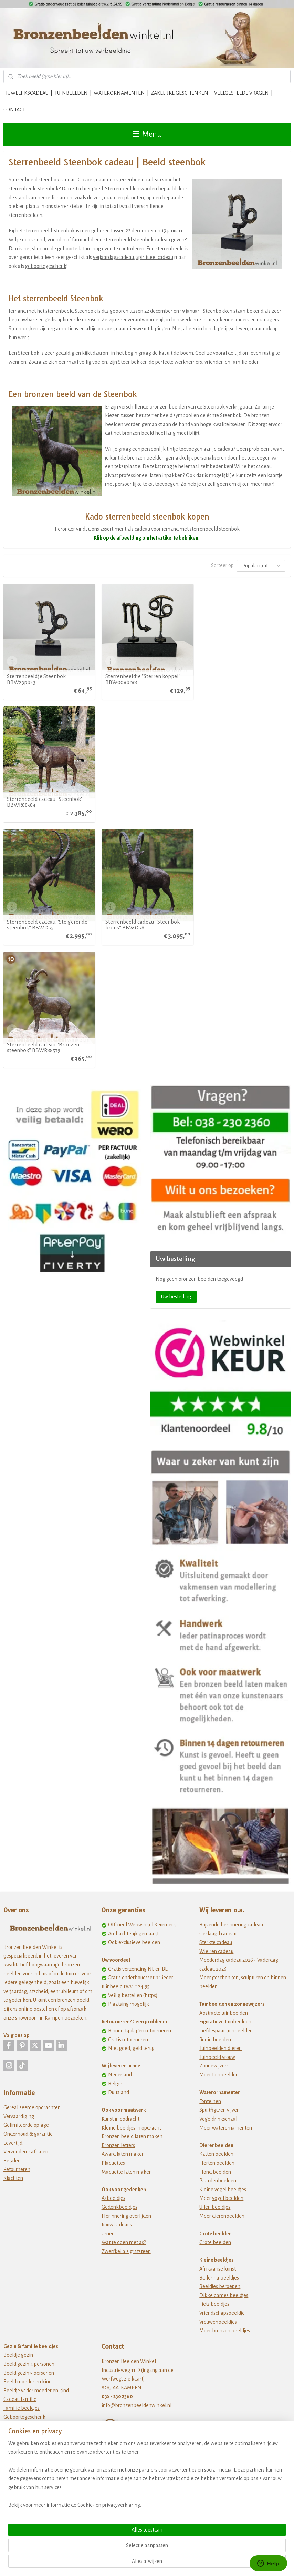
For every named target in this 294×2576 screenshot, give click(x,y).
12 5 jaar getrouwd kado (28, 2223)
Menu (147, 134)
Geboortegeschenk (24, 2170)
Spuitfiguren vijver (219, 1863)
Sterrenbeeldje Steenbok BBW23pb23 (36, 678)
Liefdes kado (57, 2205)
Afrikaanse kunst (217, 2022)
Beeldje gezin (18, 2108)
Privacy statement (121, 2261)
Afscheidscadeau (21, 2302)
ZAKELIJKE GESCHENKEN (179, 93)
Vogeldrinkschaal (218, 1872)
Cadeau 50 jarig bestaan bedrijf (37, 2435)
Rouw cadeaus (117, 1978)
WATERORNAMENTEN (119, 93)
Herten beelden (216, 1916)
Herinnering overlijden (126, 1969)
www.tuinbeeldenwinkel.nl (131, 2356)
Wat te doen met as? (124, 1996)
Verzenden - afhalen (25, 1905)
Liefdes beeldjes (21, 2205)
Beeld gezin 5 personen (28, 2126)
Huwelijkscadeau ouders (29, 2267)
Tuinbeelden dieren (220, 1801)
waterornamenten (232, 1881)
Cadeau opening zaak (26, 2346)
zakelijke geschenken (40, 2355)
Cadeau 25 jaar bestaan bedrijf (36, 2417)
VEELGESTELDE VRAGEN (241, 93)
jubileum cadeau (34, 2444)
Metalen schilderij (121, 2383)
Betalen (12, 1914)
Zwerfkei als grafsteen (126, 2005)
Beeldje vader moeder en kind (36, 2144)
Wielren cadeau (216, 1705)
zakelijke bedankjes (38, 2329)
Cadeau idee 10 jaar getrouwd (35, 2214)
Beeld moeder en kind (27, 2135)
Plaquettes (113, 1916)
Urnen (108, 1987)
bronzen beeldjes (231, 2084)
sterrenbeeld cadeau (138, 179)
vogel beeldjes (230, 1943)
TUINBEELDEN (71, 93)
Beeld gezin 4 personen (28, 2117)
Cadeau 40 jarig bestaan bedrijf (37, 2426)
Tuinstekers (114, 2392)
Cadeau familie (19, 2152)
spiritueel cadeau (154, 257)
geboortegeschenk (45, 266)
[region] (101, 2527)
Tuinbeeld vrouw (217, 1810)
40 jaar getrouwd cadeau (30, 2250)
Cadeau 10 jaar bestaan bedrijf (36, 2409)
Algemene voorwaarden (128, 2253)
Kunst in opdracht (120, 1872)
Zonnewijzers (214, 1819)
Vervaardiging (18, 1870)
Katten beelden (216, 1907)
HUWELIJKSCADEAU (26, 93)
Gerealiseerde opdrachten (32, 1861)
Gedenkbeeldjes (119, 1960)
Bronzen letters (118, 1899)
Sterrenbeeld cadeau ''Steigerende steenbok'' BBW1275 (47, 801)
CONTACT (14, 109)
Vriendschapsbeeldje (222, 2066)
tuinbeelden (225, 1828)
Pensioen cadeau (21, 2311)
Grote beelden (215, 1996)
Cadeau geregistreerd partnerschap (41, 2276)
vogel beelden (227, 1951)
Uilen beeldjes (214, 1960)
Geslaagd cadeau (218, 1687)
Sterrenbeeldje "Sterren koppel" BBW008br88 (142, 678)
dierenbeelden (228, 1969)
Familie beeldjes (21, 2161)
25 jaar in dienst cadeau (28, 2391)
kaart (137, 2132)
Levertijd (12, 1896)
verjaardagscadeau (113, 257)
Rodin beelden (215, 1793)
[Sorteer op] (261, 565)
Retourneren (16, 1922)
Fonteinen (210, 1855)
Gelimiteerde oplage (26, 1878)
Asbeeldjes (113, 1951)
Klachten (13, 1931)
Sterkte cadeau (215, 1696)
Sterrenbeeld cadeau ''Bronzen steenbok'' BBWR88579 (239, 801)
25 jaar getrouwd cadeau (29, 2232)
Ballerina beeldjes (219, 2031)
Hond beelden (215, 1925)
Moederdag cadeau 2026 (226, 1713)
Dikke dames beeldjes (223, 2049)
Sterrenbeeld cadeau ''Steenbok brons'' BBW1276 (142, 801)
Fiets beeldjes (214, 2057)
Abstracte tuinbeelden (223, 1766)
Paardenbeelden (217, 1934)
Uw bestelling (176, 1050)
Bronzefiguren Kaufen (125, 2321)
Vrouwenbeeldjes (218, 2075)
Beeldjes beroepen (219, 2040)
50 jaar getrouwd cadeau (29, 2258)
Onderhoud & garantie (28, 1887)
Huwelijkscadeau (22, 2197)
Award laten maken (123, 1907)
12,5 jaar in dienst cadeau (30, 2382)
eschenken (227, 1731)
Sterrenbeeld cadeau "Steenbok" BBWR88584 (241, 678)
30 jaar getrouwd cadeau (29, 2241)
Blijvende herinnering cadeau (231, 1678)
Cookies (110, 2270)
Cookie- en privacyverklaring (108, 2563)
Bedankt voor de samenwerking (38, 2320)
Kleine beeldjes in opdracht (131, 1881)
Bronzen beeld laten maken (132, 1890)
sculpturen (252, 1731)
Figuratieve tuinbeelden (225, 1775)
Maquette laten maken (127, 1925)
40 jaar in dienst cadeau (29, 2400)
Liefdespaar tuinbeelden (226, 1784)
